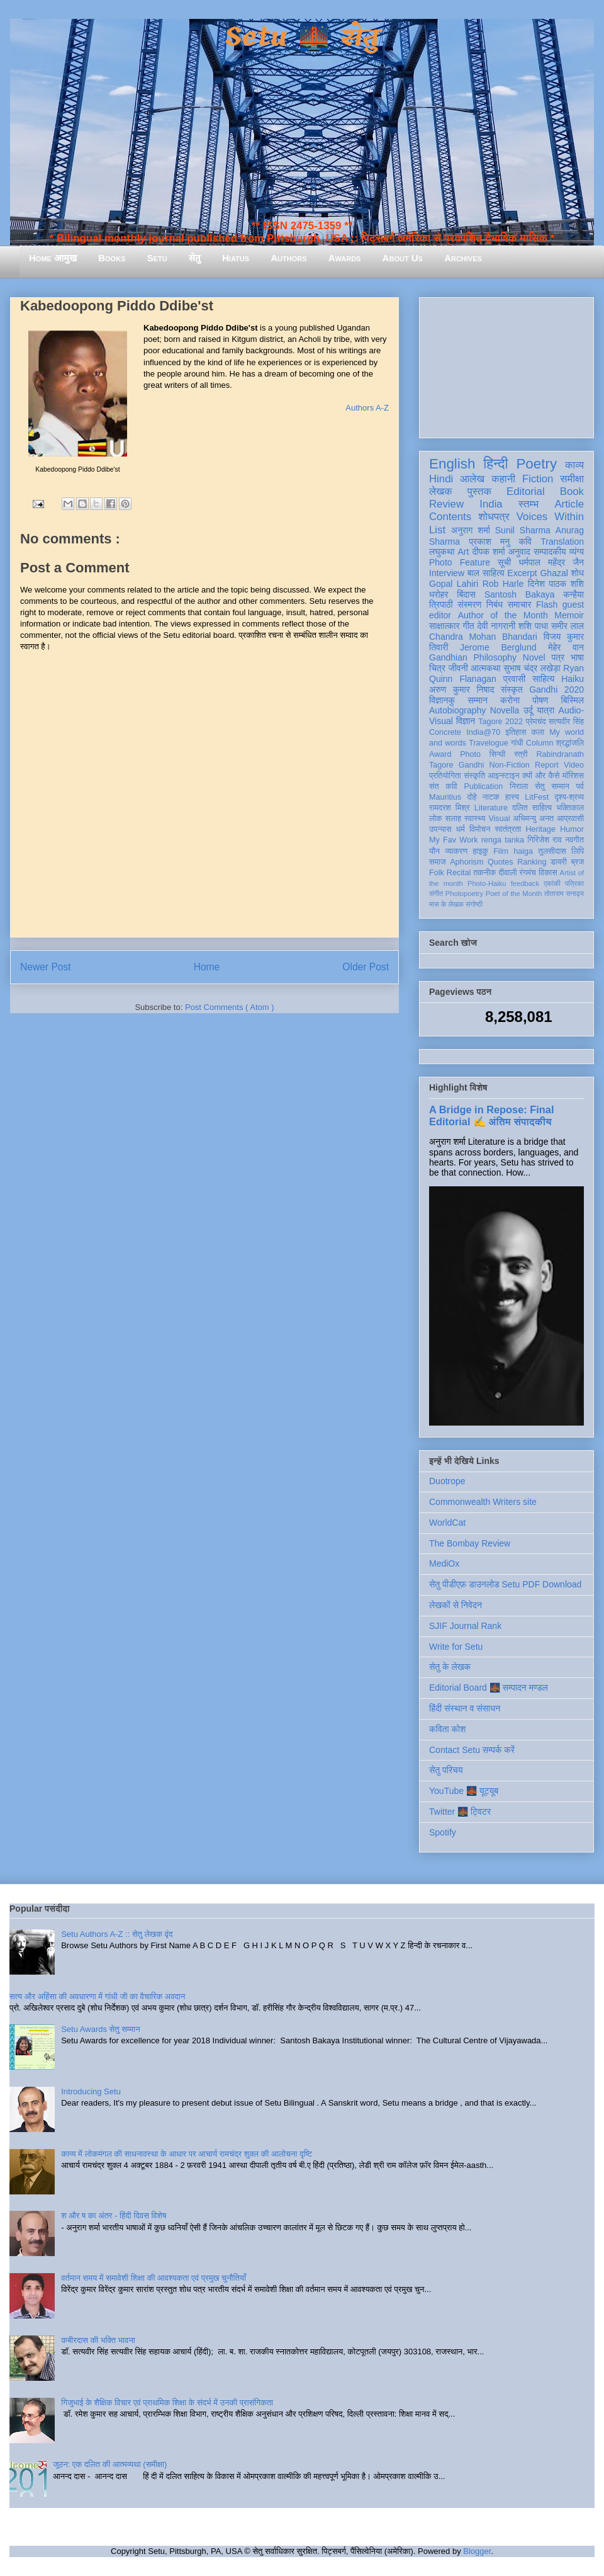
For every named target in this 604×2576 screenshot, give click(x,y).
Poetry (536, 464)
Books (111, 257)
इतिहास (515, 732)
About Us (403, 257)
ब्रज (577, 862)
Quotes (500, 862)
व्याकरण (456, 851)
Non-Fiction (509, 765)
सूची (504, 562)
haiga (523, 851)
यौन (434, 851)
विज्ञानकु (442, 700)
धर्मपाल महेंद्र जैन (551, 562)
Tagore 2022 (500, 721)
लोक (435, 818)
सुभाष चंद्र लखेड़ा (531, 668)
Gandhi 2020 (556, 689)
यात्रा (545, 710)
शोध (577, 573)
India (490, 504)
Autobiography (457, 710)
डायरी (559, 862)
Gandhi (471, 765)
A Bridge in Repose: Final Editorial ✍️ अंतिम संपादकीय (491, 1115)
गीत (468, 626)
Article (569, 504)
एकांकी (552, 883)
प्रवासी (514, 679)
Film (500, 851)
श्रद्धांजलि (570, 743)
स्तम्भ (528, 504)
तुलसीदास (552, 851)
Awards (344, 257)
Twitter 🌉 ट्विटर (460, 1812)
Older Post (365, 967)
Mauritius (445, 797)
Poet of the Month (514, 893)
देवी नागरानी (496, 626)
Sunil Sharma (523, 530)
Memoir (569, 615)
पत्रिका (574, 883)
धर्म (460, 829)
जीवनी (458, 668)
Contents (450, 517)
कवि (525, 541)
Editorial (525, 491)
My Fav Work (453, 840)
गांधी (517, 743)
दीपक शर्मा (489, 552)
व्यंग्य (576, 552)
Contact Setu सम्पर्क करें (472, 1750)
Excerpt (522, 573)
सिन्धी (497, 754)
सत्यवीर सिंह (566, 721)
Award (440, 754)
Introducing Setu (91, 2091)
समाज (437, 862)
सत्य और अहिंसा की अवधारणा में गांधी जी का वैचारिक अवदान (97, 1996)
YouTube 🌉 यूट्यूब (463, 1791)
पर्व (580, 786)
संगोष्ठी (474, 904)
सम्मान (477, 700)
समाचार (520, 604)
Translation (562, 541)
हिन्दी (495, 464)
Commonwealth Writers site (483, 1502)
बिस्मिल (572, 700)
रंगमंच (528, 872)
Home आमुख (53, 257)
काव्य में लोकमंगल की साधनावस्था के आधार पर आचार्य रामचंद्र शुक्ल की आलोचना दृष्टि (186, 2154)
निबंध (494, 604)
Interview (446, 573)
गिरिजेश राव (544, 840)
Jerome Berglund (498, 647)
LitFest (537, 797)
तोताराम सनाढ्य (564, 893)
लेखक (440, 491)
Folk (436, 872)
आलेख (472, 479)
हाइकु (480, 851)
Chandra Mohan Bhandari (483, 637)
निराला (519, 786)
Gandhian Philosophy (473, 657)
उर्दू (528, 710)
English (452, 464)
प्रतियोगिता (445, 775)
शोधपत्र (493, 517)
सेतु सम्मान (552, 786)
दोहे (471, 797)
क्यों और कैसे (540, 775)
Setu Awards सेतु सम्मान (100, 2029)
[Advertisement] (506, 365)
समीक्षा (572, 479)
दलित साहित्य (532, 807)
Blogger (477, 2551)
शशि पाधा (533, 626)
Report (547, 765)
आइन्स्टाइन (503, 775)
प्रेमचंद (536, 721)
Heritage (541, 829)
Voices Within (550, 517)
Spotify (442, 1832)
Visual (499, 818)
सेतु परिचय (446, 1770)
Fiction (537, 479)
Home (207, 967)
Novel (534, 657)
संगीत (436, 893)
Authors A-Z (367, 407)
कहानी (503, 479)
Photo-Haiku (486, 883)
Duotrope (447, 1481)
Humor (572, 829)
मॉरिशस (573, 775)
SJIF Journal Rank (465, 1626)
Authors (288, 257)
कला (538, 732)
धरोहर (438, 594)
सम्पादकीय (550, 552)
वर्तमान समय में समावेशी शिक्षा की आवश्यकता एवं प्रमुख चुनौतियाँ (153, 2278)
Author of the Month (503, 615)
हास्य (512, 797)
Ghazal (554, 573)
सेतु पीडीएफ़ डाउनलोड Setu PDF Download (505, 1584)
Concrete (445, 732)
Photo (470, 754)
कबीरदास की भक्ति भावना (98, 2340)
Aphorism (466, 862)
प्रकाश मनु (489, 541)
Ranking (531, 862)
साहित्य (543, 679)
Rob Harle (503, 584)
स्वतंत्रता (508, 829)
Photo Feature (459, 562)
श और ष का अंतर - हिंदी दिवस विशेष (113, 2215)
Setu (157, 257)
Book (572, 491)
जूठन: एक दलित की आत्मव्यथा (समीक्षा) (110, 2464)
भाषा (577, 657)
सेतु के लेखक (450, 1667)
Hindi (441, 479)
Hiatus (235, 257)
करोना (510, 700)
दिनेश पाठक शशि (556, 584)
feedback (525, 883)
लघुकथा (441, 552)
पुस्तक (479, 491)
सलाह (453, 818)
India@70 (483, 732)
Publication (483, 786)
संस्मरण (469, 604)
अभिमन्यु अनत (533, 818)
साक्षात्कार (444, 626)
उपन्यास (440, 829)
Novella (505, 710)
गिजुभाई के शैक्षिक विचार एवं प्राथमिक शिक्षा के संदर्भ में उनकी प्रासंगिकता (167, 2402)
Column (539, 743)
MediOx (444, 1563)
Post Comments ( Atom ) (229, 1007)
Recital (459, 872)
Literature (491, 807)
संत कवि (443, 786)
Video (574, 765)
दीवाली (507, 872)
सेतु (195, 257)
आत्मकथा (485, 668)
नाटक (491, 797)
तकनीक (484, 872)
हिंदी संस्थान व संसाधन (464, 1708)
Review (446, 504)
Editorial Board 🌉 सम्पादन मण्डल (488, 1687)
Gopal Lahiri (453, 584)
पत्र (557, 657)
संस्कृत (512, 689)
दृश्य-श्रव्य (569, 797)
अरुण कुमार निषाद (461, 689)
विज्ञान (466, 721)
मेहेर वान (566, 647)
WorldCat (447, 1523)
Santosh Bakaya (519, 594)
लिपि (577, 851)
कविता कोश (447, 1729)
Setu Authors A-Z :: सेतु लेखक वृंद (116, 1934)
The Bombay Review (469, 1543)
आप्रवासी (570, 818)
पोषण (540, 700)
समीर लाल (567, 626)
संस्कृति (474, 775)
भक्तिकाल (570, 807)
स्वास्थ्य (475, 818)
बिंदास (466, 594)
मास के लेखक (446, 904)
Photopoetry (464, 893)
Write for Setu (456, 1647)
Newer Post (45, 967)
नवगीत (574, 840)
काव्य (574, 465)
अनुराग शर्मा (470, 530)
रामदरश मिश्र (449, 807)
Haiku (572, 679)
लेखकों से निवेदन (455, 1605)
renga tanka (502, 840)
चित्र (437, 668)
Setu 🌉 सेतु (302, 37)
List (437, 530)
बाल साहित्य (486, 573)
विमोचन (479, 829)
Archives (463, 257)
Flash (546, 604)
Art (463, 552)
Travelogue (488, 743)
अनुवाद (519, 552)
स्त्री (521, 754)
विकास (548, 872)
